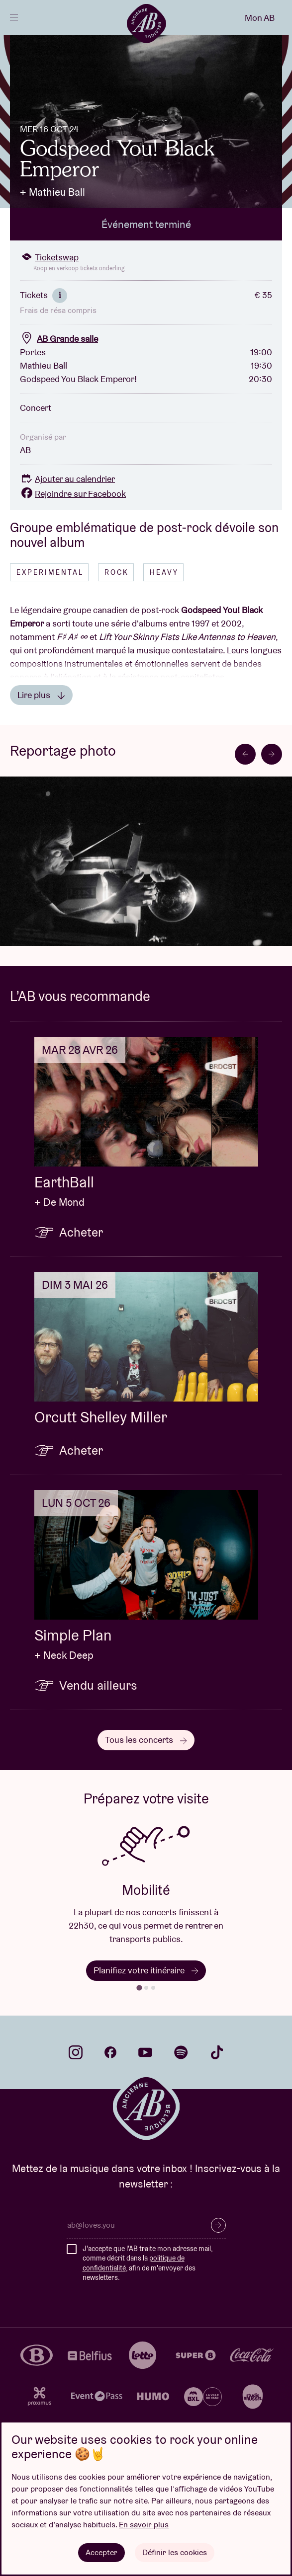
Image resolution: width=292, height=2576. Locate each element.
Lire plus (41, 695)
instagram (76, 2052)
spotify (181, 2052)
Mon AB (260, 17)
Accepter (101, 2552)
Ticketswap (49, 257)
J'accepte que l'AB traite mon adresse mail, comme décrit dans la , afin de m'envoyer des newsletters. (147, 2263)
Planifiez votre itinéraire (146, 1970)
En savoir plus (144, 2524)
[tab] (139, 1987)
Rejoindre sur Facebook (73, 493)
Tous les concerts (146, 1739)
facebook (110, 2052)
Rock (116, 572)
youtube (145, 2052)
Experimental (50, 572)
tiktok (217, 2052)
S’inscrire (218, 2225)
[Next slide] (271, 754)
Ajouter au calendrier (67, 478)
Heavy (164, 572)
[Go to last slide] (245, 754)
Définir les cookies (174, 2552)
